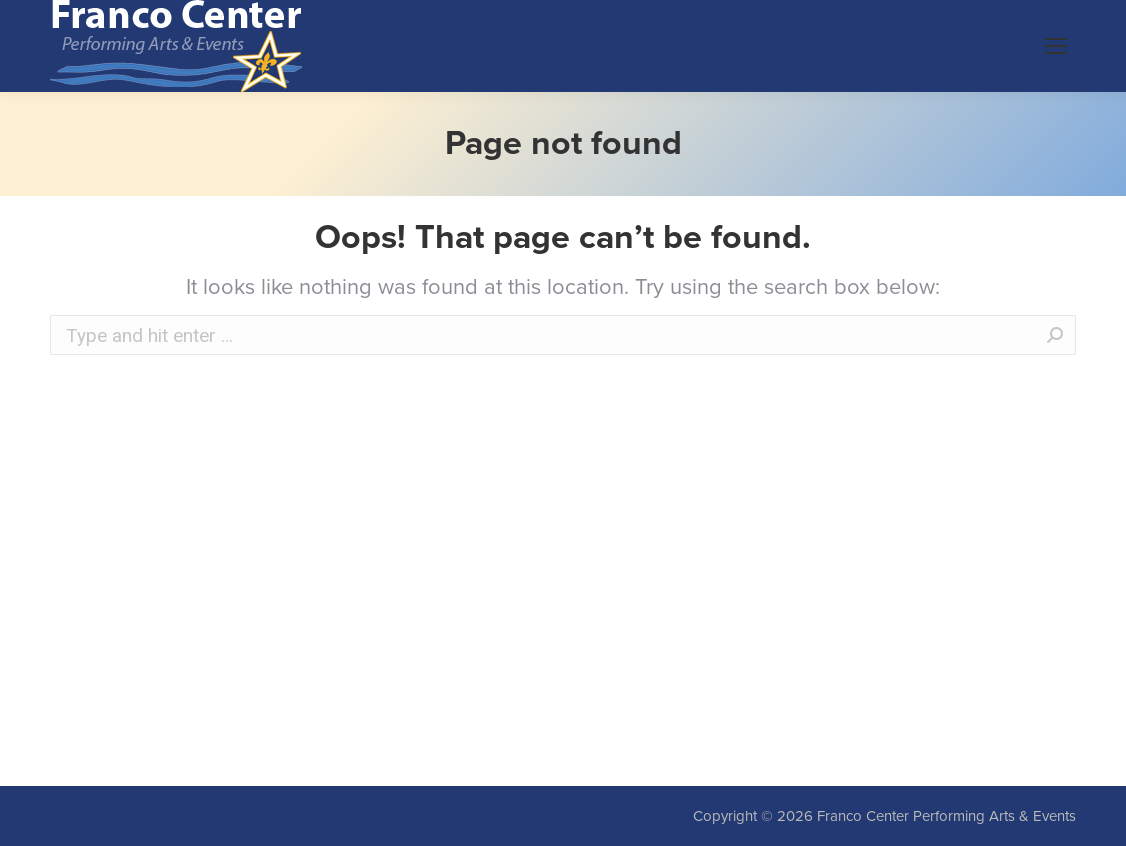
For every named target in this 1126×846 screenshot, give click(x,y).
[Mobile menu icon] (1056, 46)
